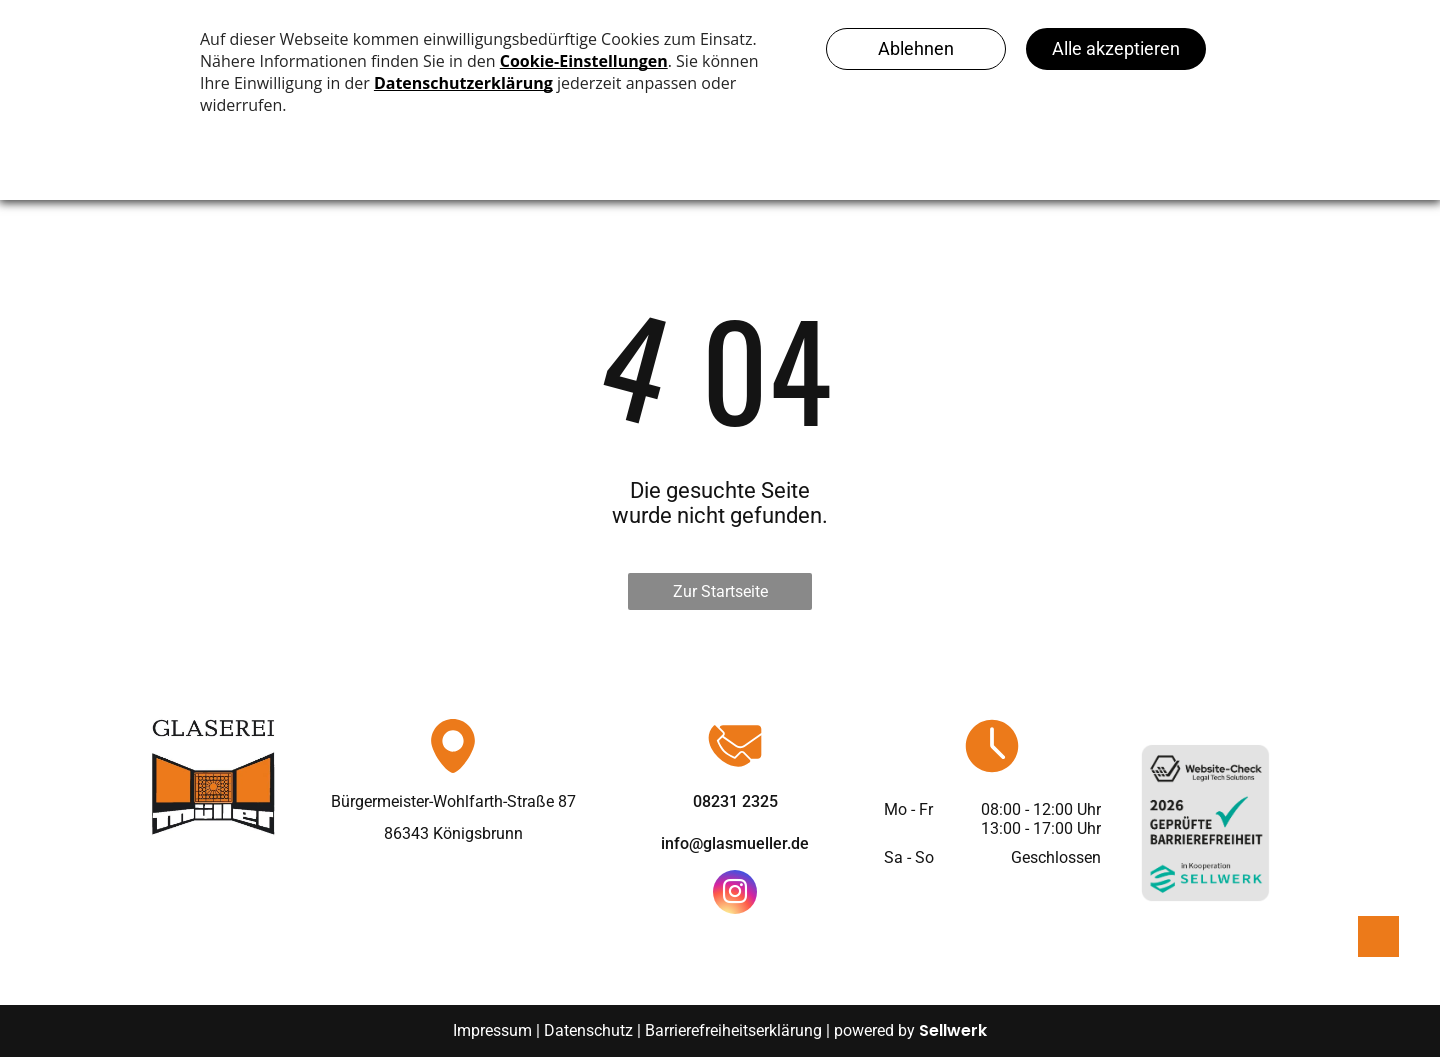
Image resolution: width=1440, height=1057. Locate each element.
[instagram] (735, 894)
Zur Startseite (720, 591)
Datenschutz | (592, 1030)
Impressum (492, 1030)
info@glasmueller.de (735, 843)
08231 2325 (735, 801)
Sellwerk (953, 1030)
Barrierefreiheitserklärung (733, 1030)
